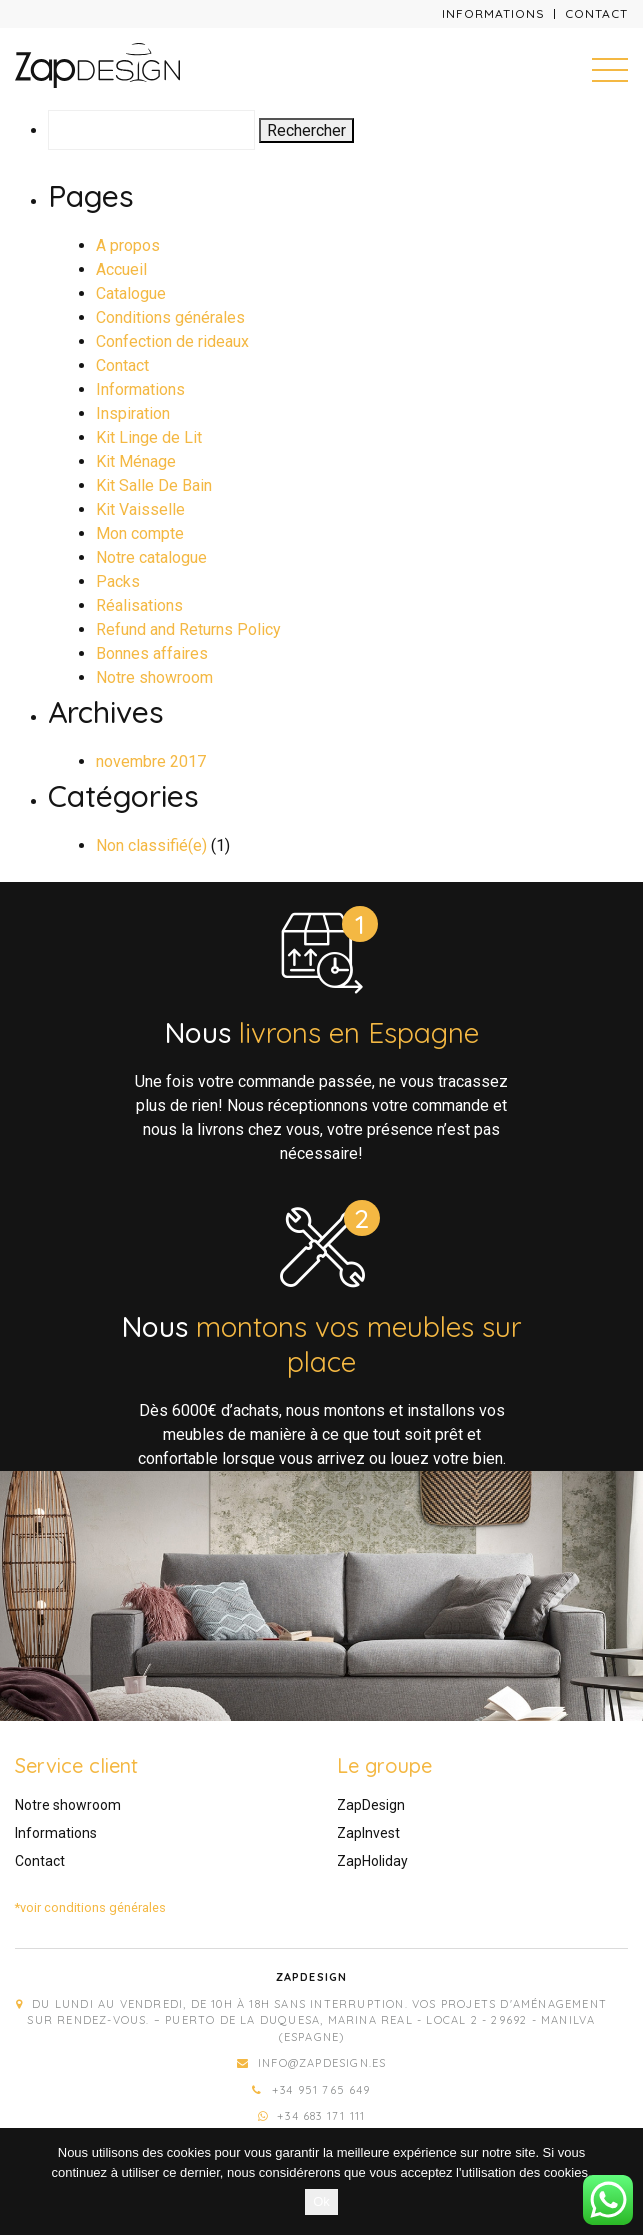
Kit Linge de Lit (149, 437)
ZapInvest (368, 1833)
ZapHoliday (372, 1861)
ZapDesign (371, 1805)
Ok (321, 2201)
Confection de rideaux (172, 341)
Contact (596, 13)
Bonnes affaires (152, 653)
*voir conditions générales (90, 1907)
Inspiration (133, 413)
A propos (128, 245)
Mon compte (140, 533)
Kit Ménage (136, 461)
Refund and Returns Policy (188, 629)
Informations (493, 13)
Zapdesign (312, 1977)
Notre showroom (154, 677)
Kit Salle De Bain (154, 485)
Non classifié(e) (151, 845)
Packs (118, 581)
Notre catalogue (151, 557)
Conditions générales (170, 317)
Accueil (121, 269)
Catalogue (131, 293)
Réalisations (139, 605)
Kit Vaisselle (140, 509)
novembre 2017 (151, 761)
